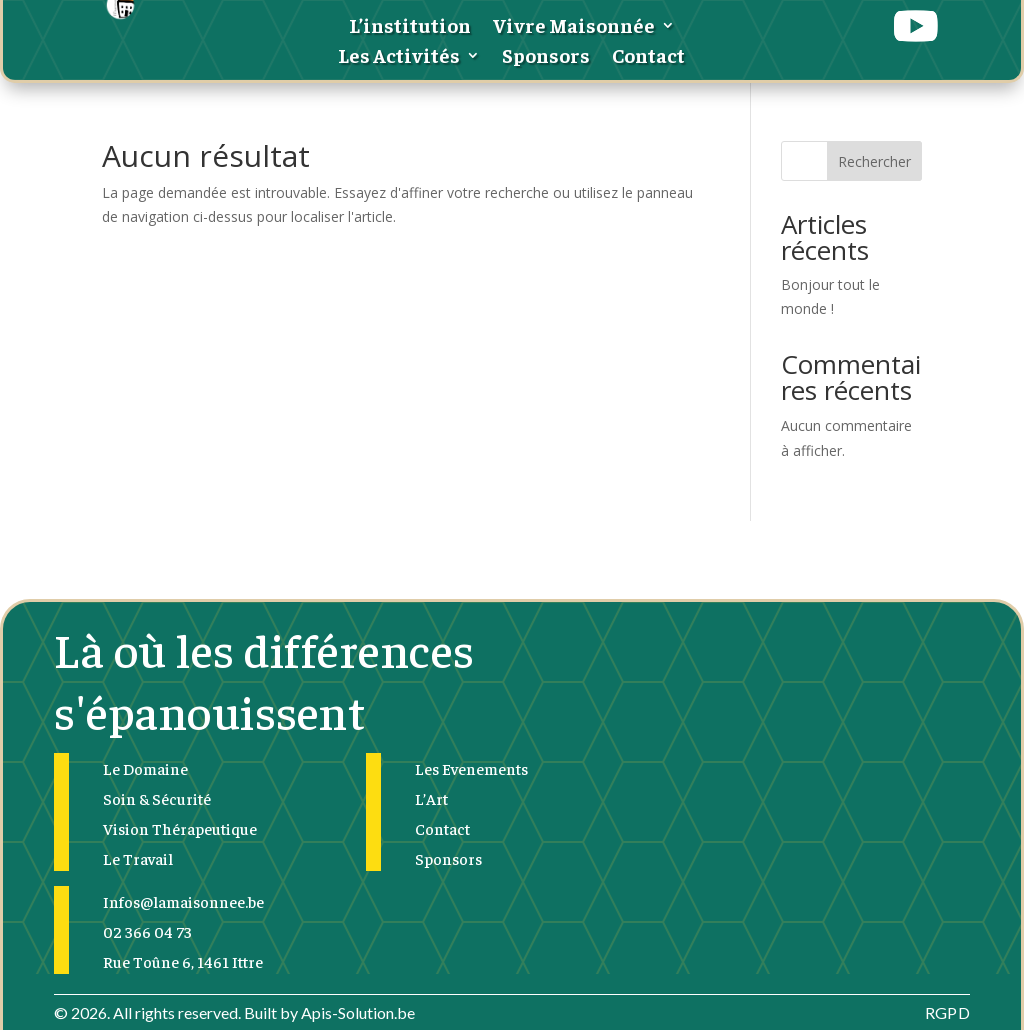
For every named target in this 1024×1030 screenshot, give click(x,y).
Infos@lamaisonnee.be (183, 901)
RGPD (947, 1012)
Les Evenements (471, 768)
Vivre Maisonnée (574, 27)
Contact (648, 57)
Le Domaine (145, 768)
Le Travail (138, 858)
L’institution (410, 27)
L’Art (431, 798)
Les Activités (399, 57)
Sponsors (546, 57)
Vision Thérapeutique (180, 828)
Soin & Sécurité (157, 798)
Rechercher (874, 161)
